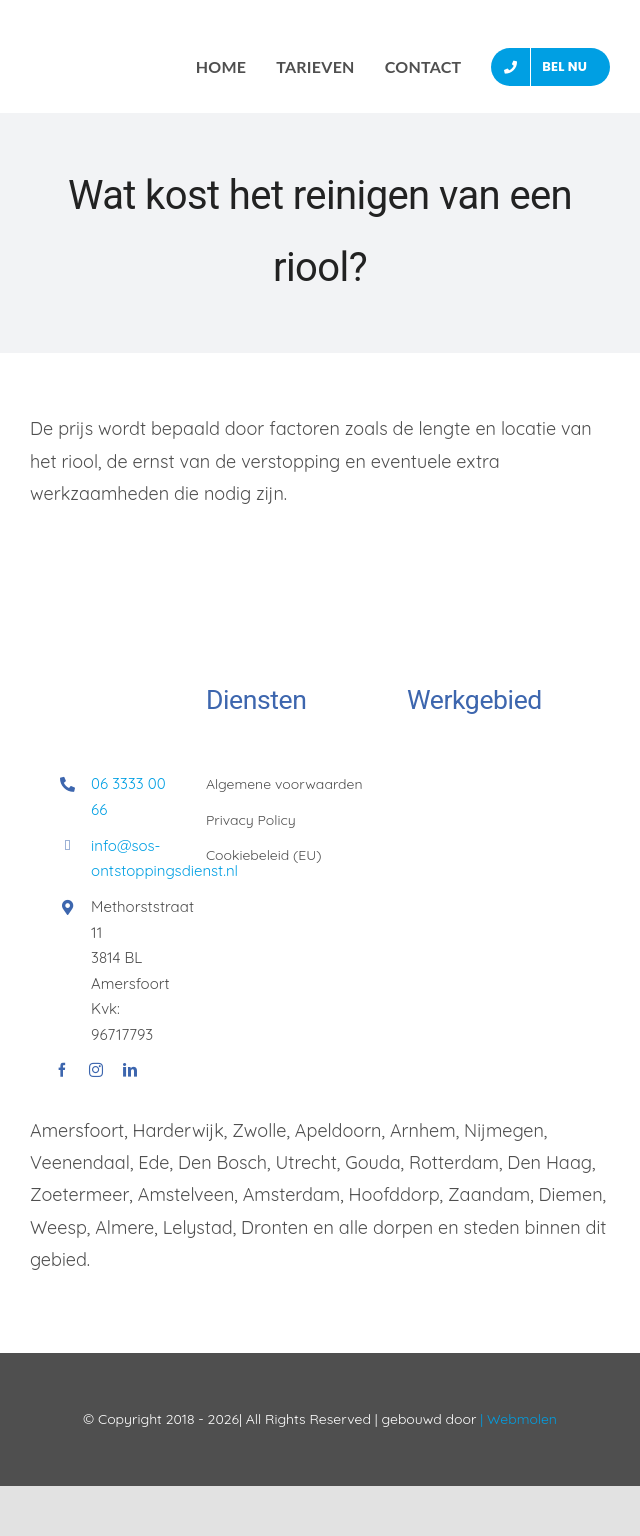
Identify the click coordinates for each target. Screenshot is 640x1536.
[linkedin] (130, 1070)
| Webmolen (516, 1419)
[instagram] (96, 1070)
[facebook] (62, 1070)
